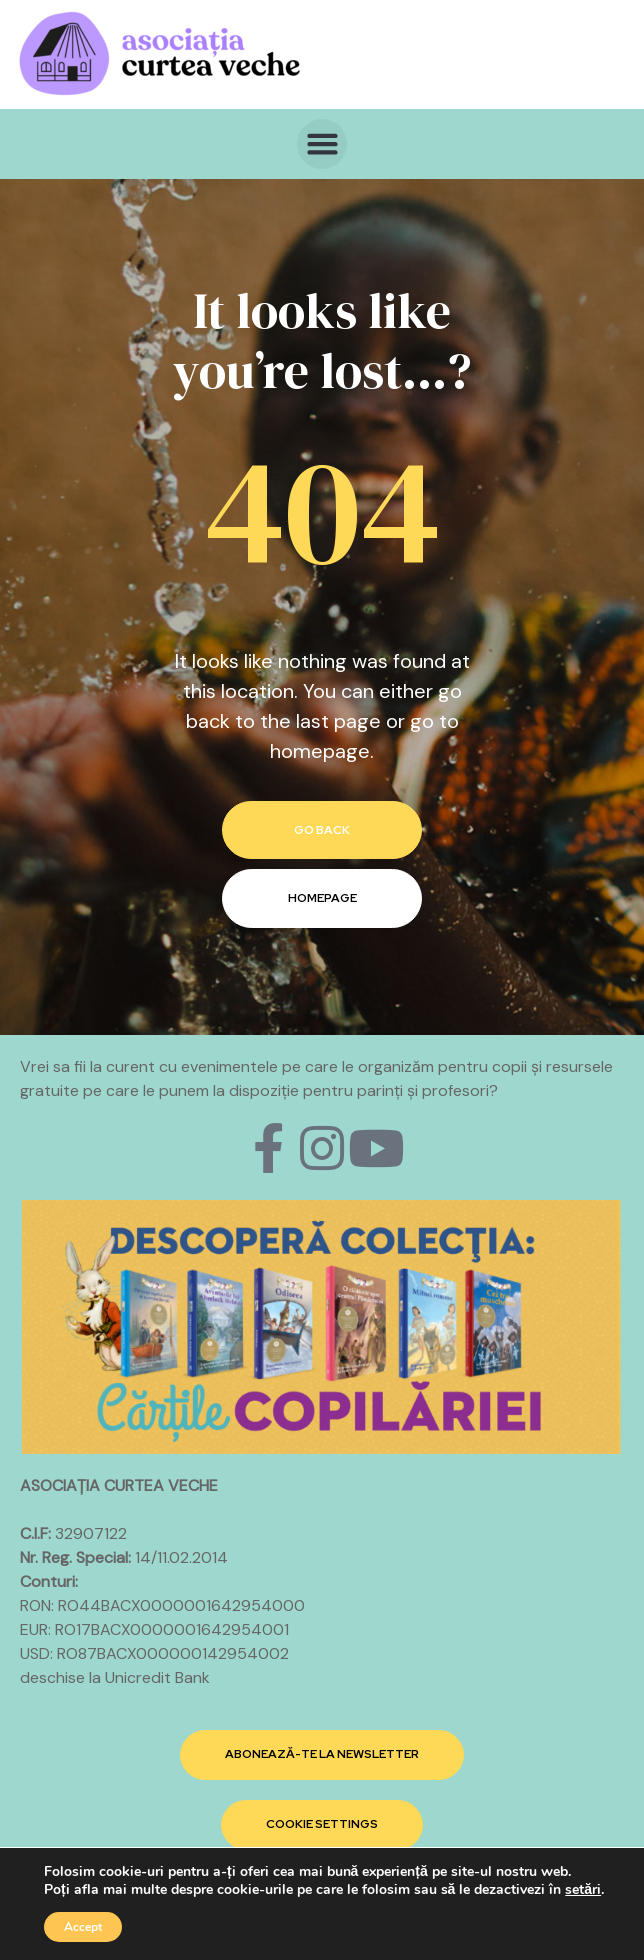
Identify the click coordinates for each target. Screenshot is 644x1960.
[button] (322, 144)
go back (322, 830)
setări (583, 1890)
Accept (83, 1927)
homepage (322, 898)
